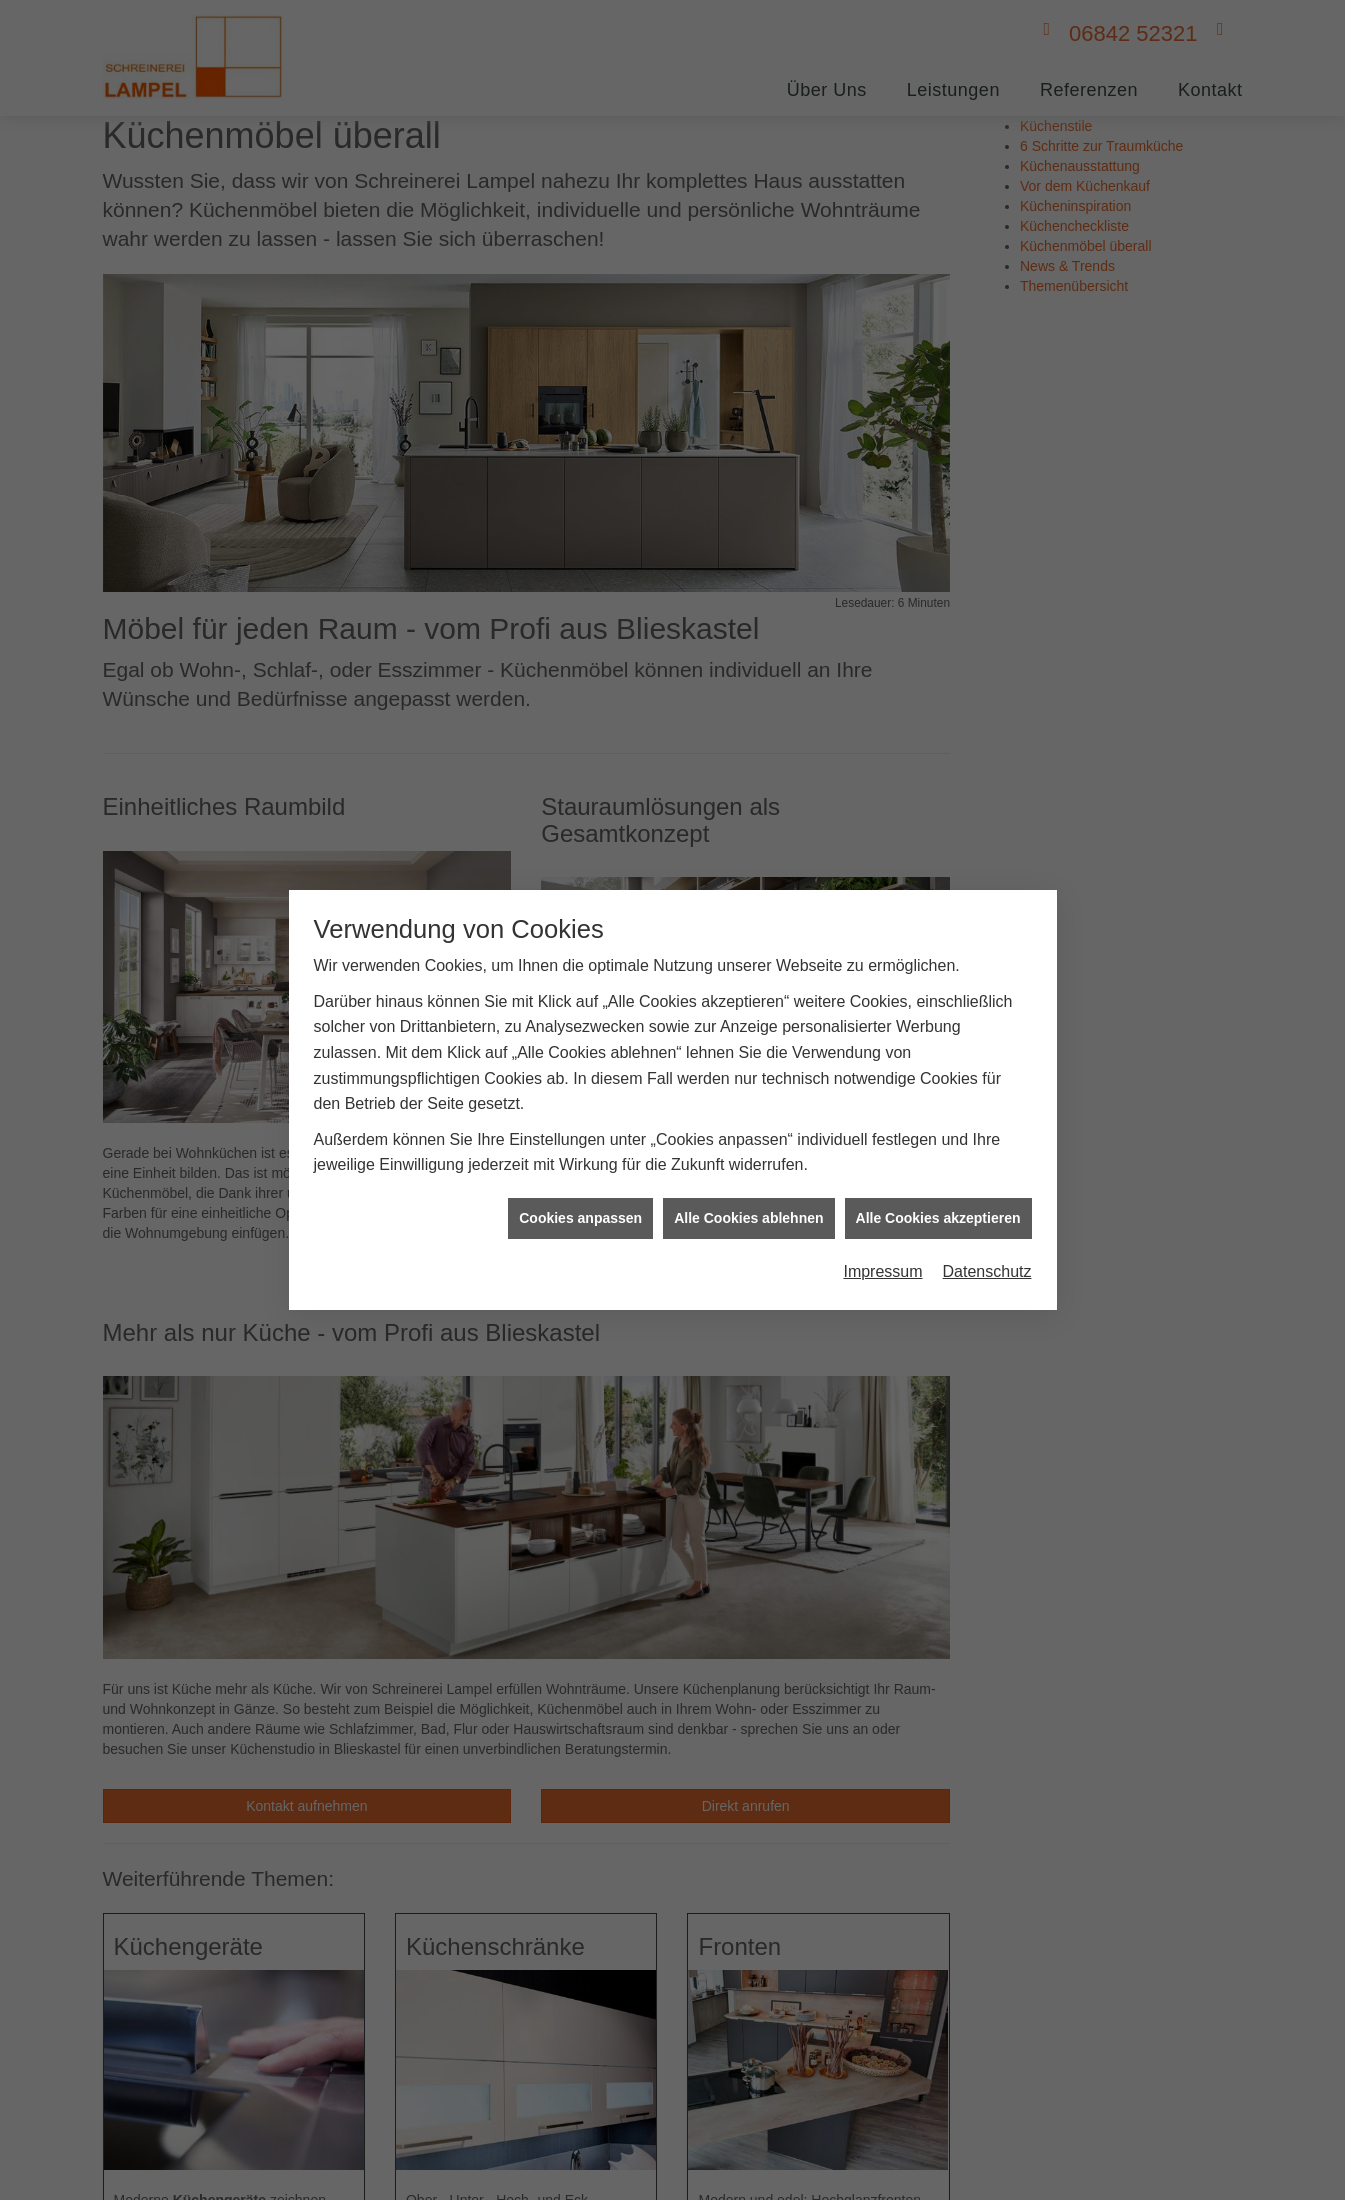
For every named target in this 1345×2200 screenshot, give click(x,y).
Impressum (882, 1252)
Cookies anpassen (580, 1198)
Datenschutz (987, 1252)
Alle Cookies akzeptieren (938, 1198)
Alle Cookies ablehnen (748, 1198)
